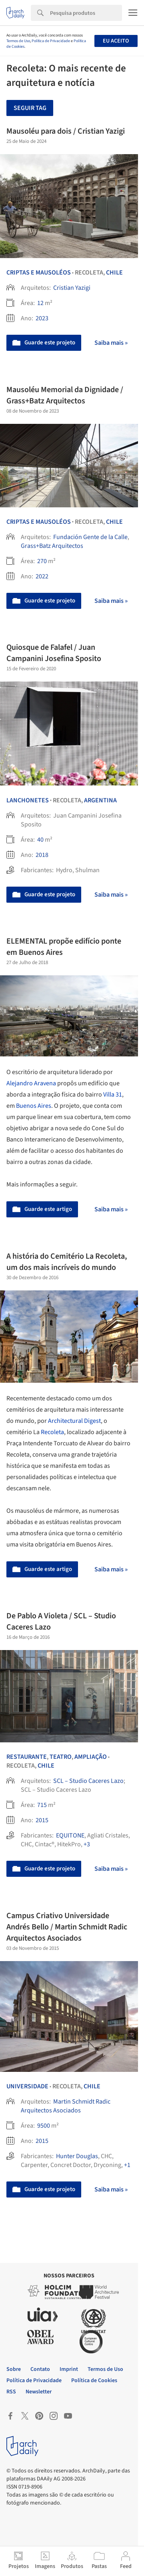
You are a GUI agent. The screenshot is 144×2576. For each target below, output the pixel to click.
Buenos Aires (33, 1105)
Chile (114, 272)
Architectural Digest (74, 1420)
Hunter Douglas (77, 2156)
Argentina (100, 800)
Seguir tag (30, 108)
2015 (42, 1820)
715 (42, 1805)
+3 (87, 1844)
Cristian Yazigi (71, 287)
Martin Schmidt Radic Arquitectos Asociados (65, 2106)
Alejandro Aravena (31, 1083)
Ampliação (90, 1756)
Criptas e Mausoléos (38, 272)
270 (42, 561)
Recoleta (52, 1432)
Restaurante (26, 1756)
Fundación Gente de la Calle (90, 537)
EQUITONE (70, 1835)
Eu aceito (116, 41)
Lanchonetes (27, 800)
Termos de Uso (18, 41)
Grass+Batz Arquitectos (52, 545)
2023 (42, 318)
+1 (127, 2165)
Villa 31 (112, 1094)
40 (40, 839)
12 (40, 303)
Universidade (27, 2086)
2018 (42, 855)
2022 (42, 576)
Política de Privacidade (51, 41)
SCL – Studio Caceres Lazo (88, 1780)
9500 (43, 2125)
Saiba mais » (111, 342)
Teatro (61, 1756)
